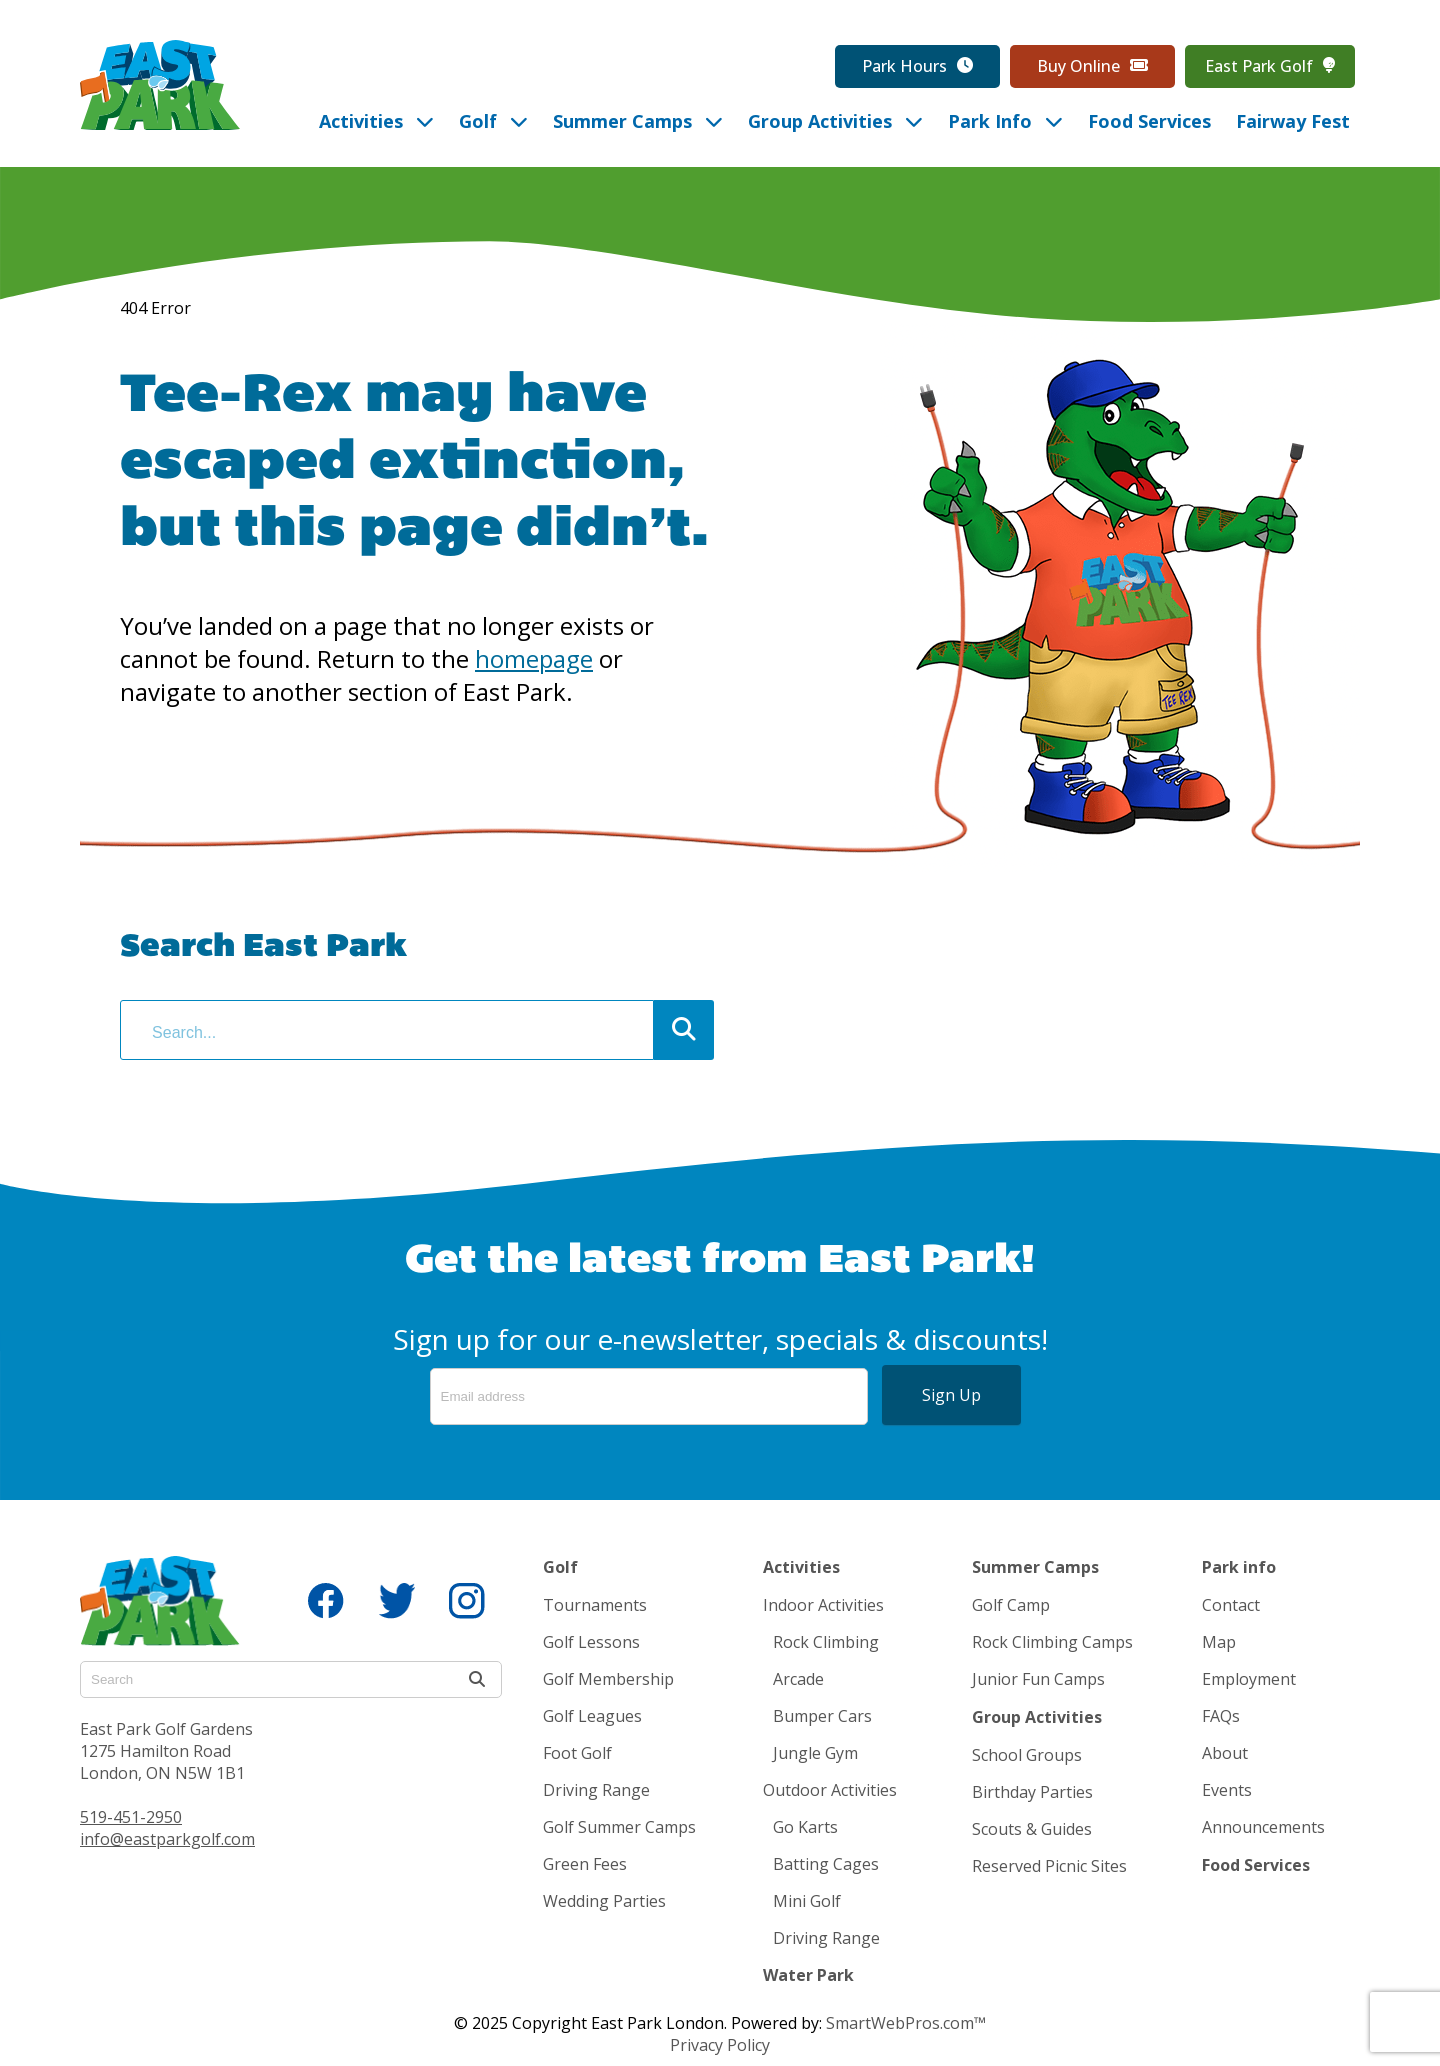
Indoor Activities (823, 1605)
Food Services (1256, 1865)
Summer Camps (1035, 1567)
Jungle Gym (815, 1753)
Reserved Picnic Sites (1049, 1866)
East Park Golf (1270, 66)
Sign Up (951, 1395)
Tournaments (595, 1605)
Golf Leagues (592, 1716)
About (1225, 1753)
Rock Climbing (826, 1642)
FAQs (1221, 1716)
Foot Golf (577, 1753)
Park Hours (917, 66)
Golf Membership (608, 1679)
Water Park (808, 1975)
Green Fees (585, 1864)
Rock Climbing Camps (1052, 1642)
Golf (560, 1567)
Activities (801, 1567)
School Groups (1027, 1755)
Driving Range (596, 1790)
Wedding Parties (604, 1901)
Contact (1231, 1605)
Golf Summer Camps (619, 1827)
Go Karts (805, 1827)
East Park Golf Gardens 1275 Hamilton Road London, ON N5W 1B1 (166, 1751)
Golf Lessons (591, 1642)
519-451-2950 (131, 1817)
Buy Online (1092, 66)
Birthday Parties (1032, 1792)
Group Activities (1037, 1717)
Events (1227, 1790)
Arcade (798, 1679)
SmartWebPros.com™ (906, 2023)
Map (1219, 1642)
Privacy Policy (720, 2045)
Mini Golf (807, 1901)
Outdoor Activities (830, 1790)
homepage (534, 658)
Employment (1249, 1679)
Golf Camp (1011, 1605)
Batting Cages (826, 1864)
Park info (1239, 1567)
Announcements (1263, 1827)
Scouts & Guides (1032, 1829)
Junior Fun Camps (1038, 1679)
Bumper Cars (822, 1716)
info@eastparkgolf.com (167, 1839)
